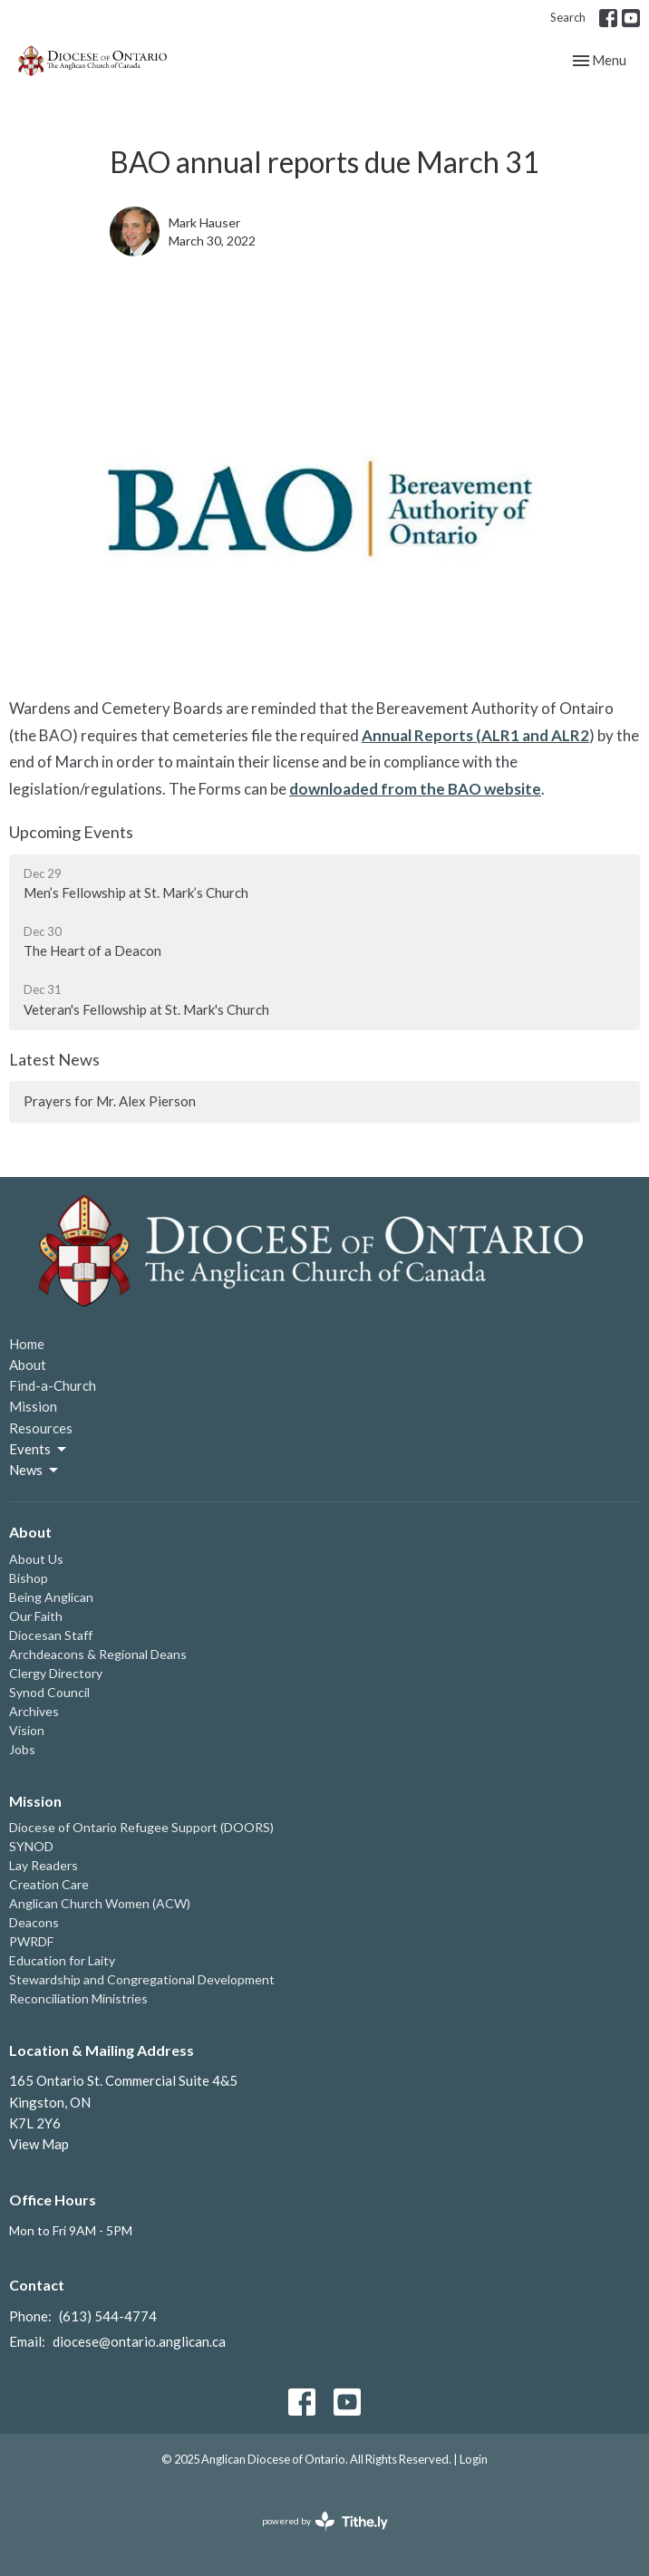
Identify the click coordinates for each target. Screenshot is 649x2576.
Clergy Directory (55, 1673)
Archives (34, 1711)
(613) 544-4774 (108, 2316)
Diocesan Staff (50, 1635)
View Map (39, 2144)
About (27, 1364)
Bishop (28, 1578)
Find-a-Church (52, 1385)
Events (39, 1450)
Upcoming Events (71, 832)
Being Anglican (51, 1597)
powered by (325, 2521)
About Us (36, 1559)
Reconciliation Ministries (78, 1998)
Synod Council (49, 1692)
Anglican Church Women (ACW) (99, 1903)
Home (26, 1344)
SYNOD (31, 1846)
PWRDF (31, 1941)
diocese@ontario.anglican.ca (139, 2341)
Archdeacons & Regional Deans (98, 1654)
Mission (33, 1406)
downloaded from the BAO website (415, 788)
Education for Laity (62, 1960)
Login (474, 2459)
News (35, 1471)
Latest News (54, 1059)
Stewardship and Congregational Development (142, 1979)
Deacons (34, 1922)
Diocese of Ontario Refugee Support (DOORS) (141, 1827)
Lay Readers (43, 1865)
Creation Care (49, 1884)
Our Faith (36, 1616)
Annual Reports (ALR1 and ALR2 (475, 735)
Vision (26, 1730)
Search (568, 17)
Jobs (22, 1749)
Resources (41, 1428)
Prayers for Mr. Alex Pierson (110, 1101)
